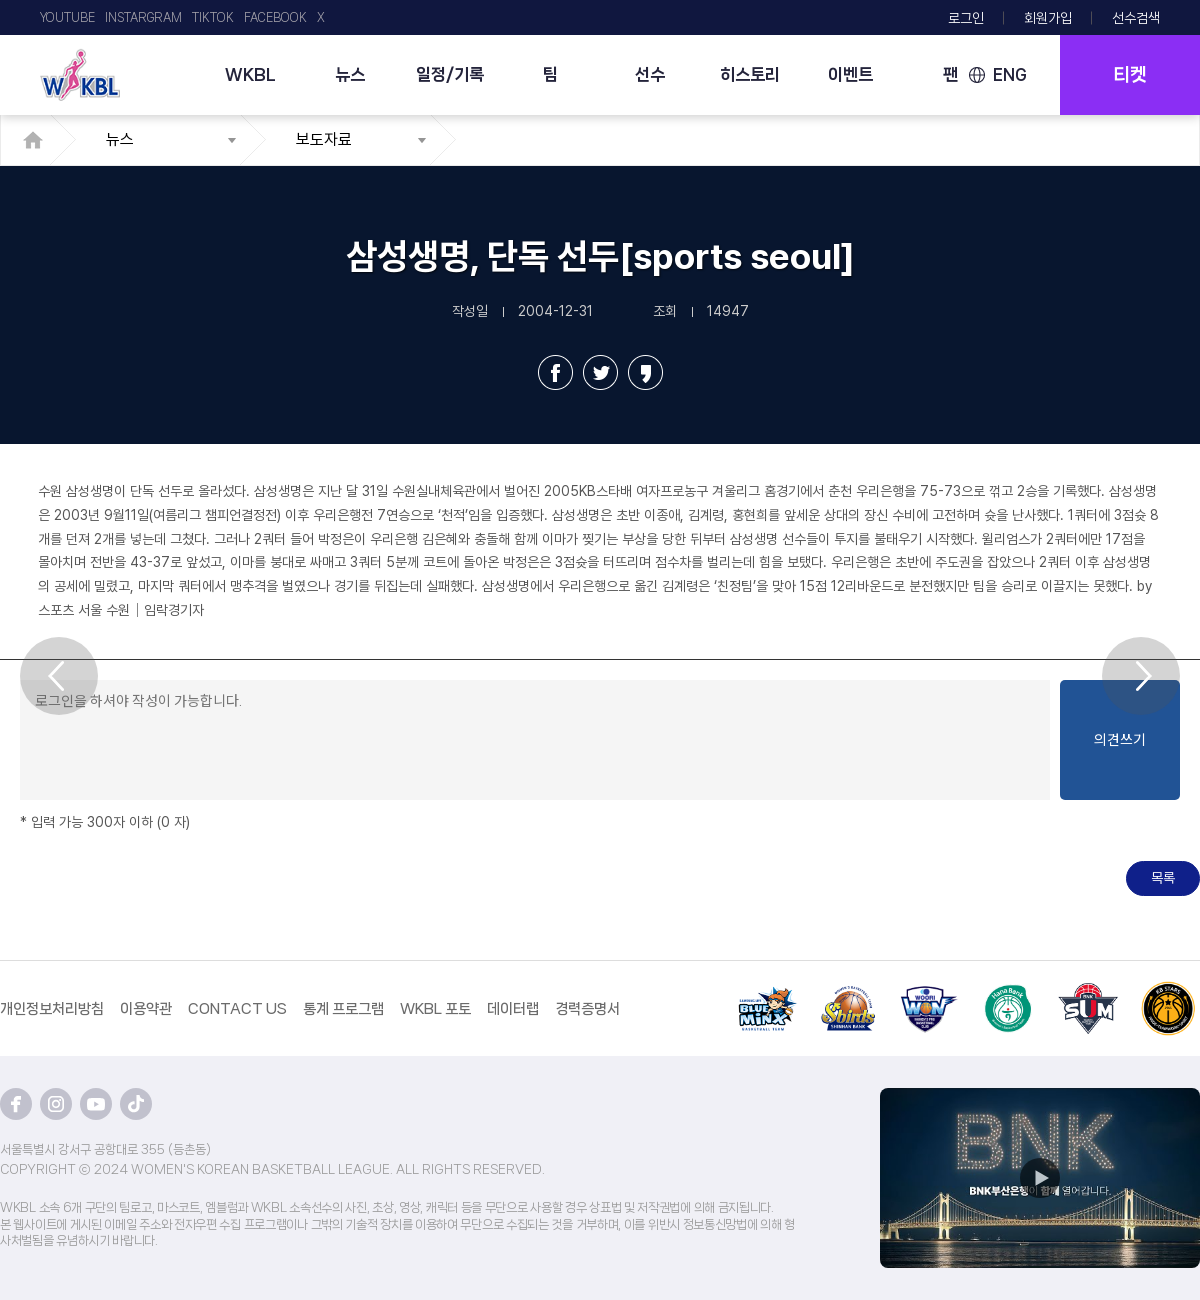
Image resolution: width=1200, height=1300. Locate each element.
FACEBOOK (275, 17)
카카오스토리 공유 (645, 372)
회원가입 (1048, 18)
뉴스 (350, 74)
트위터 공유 (600, 372)
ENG (1010, 74)
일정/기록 (450, 74)
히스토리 (750, 74)
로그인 (966, 18)
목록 (1163, 878)
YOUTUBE (67, 17)
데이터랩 (513, 1009)
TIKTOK (213, 17)
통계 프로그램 (343, 1009)
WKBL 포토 (435, 1009)
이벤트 (850, 74)
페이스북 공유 (555, 372)
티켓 (1130, 75)
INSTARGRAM (143, 17)
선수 (650, 74)
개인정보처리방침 (52, 1009)
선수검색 (1136, 18)
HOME (38, 140)
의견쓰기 (1120, 740)
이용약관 (146, 1009)
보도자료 (324, 139)
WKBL (250, 74)
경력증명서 (587, 1009)
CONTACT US (237, 1009)
